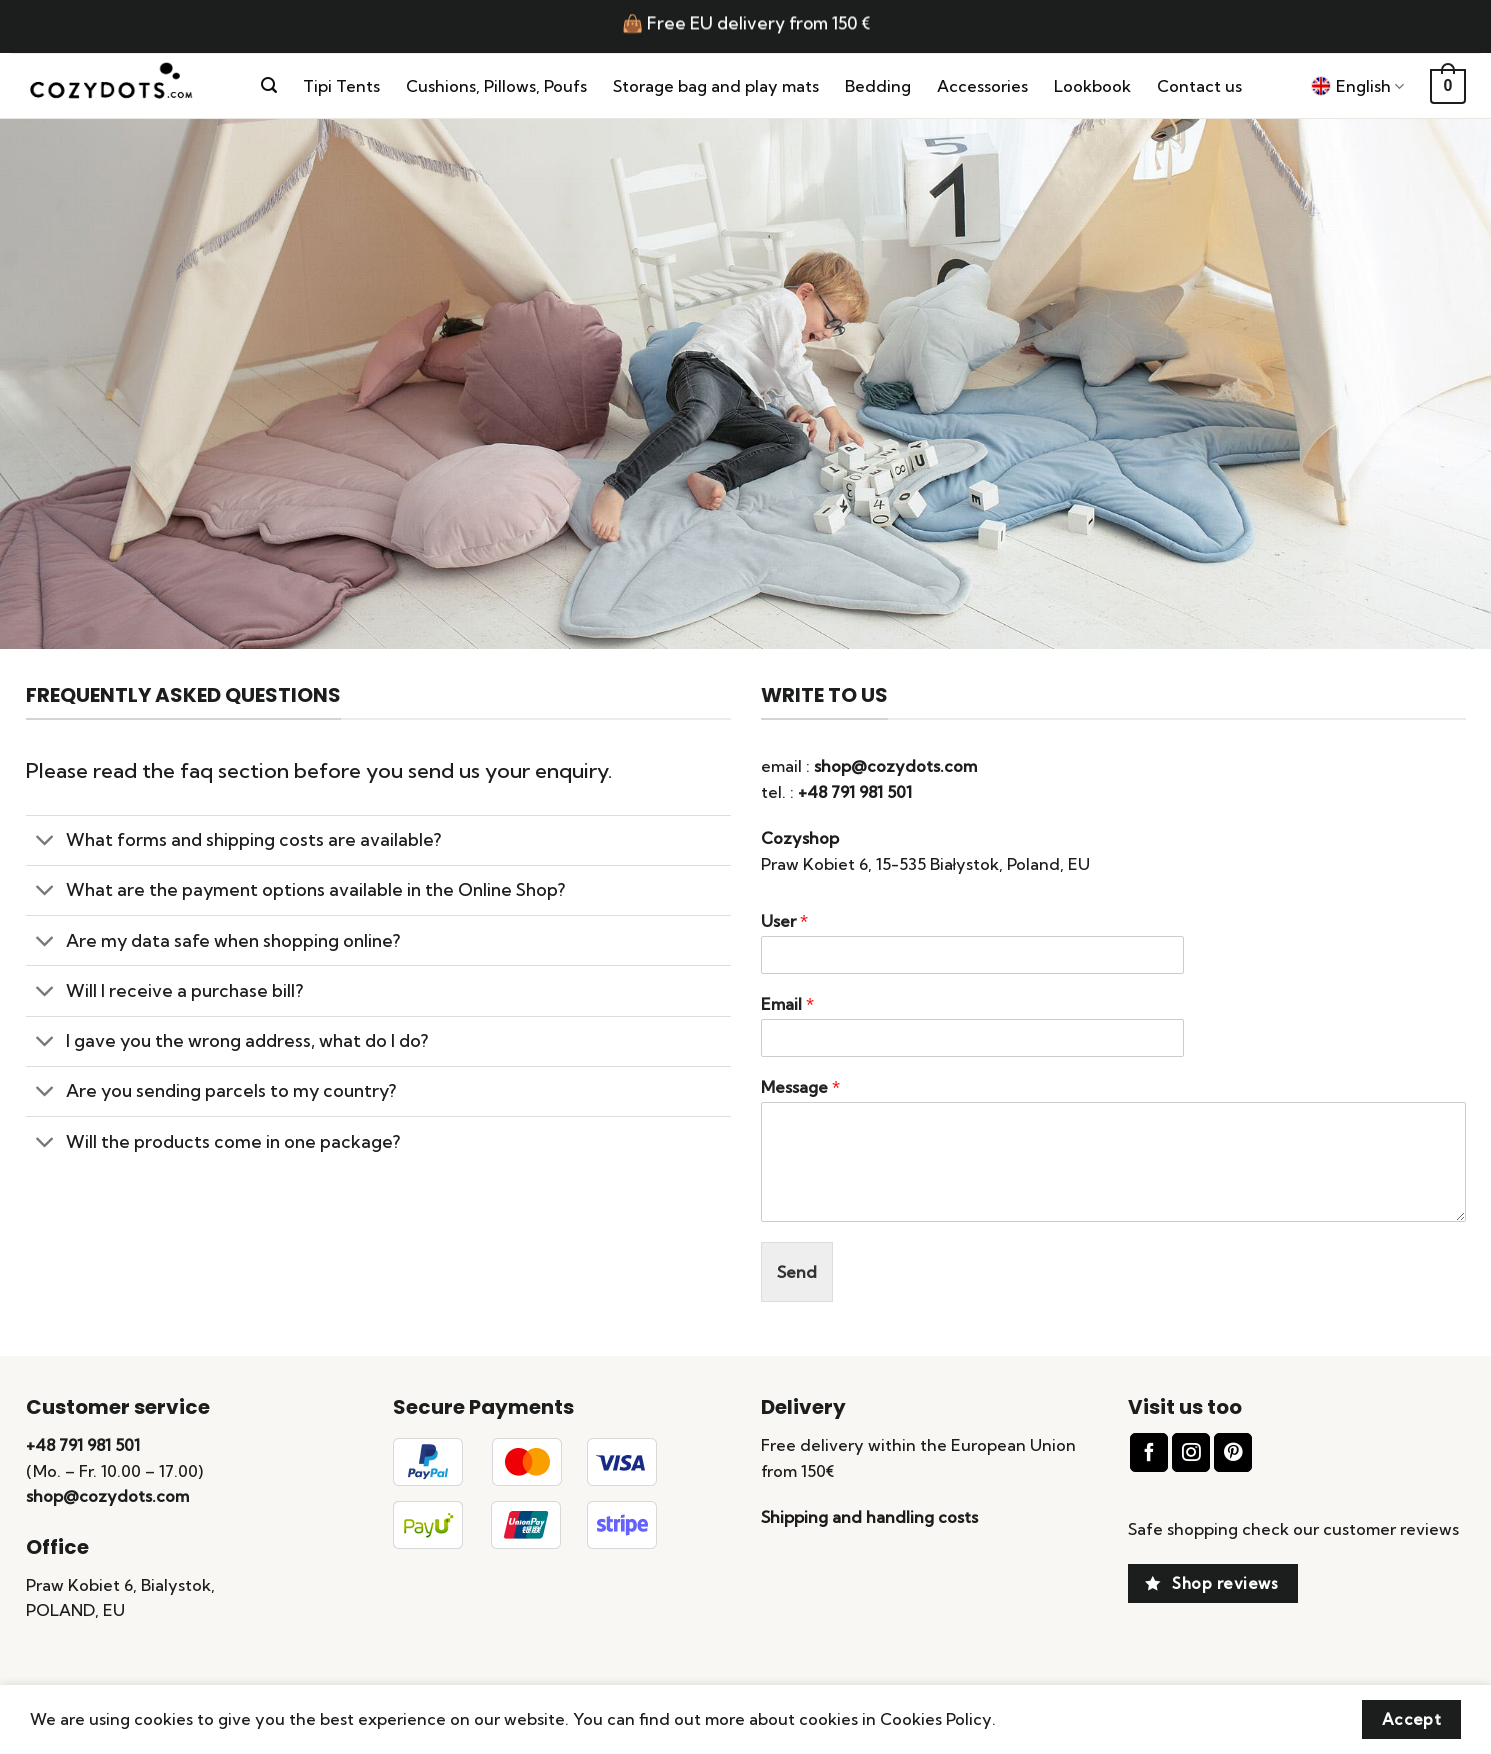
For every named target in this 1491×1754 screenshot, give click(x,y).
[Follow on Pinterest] (1233, 1452)
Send (797, 1272)
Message (800, 1087)
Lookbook (1092, 86)
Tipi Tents (341, 86)
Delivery (803, 1407)
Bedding (878, 86)
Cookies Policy (936, 1719)
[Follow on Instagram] (1191, 1452)
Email (787, 1004)
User (784, 921)
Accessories (982, 86)
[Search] (269, 85)
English (1357, 86)
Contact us (1199, 86)
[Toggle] (45, 842)
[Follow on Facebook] (1149, 1452)
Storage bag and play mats (716, 86)
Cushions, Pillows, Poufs (496, 86)
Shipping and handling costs (869, 1517)
